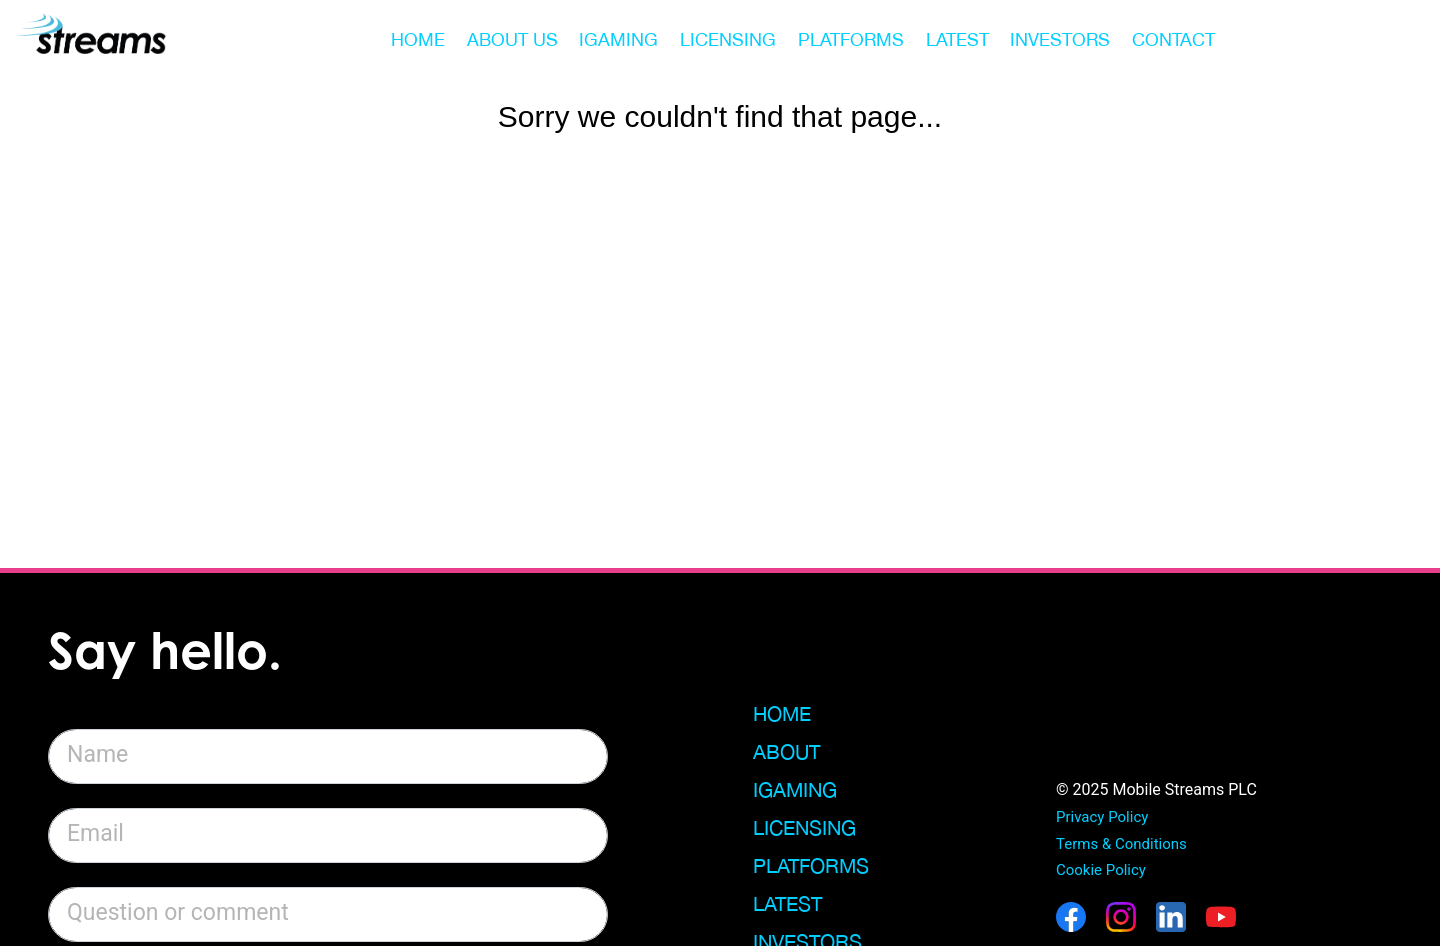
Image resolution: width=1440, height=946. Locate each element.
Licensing (804, 827)
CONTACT (1173, 39)
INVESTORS (1060, 39)
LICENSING (728, 39)
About (786, 751)
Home (782, 713)
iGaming (795, 789)
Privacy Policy (1102, 817)
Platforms (811, 865)
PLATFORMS (851, 39)
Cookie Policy (1101, 870)
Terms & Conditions (1121, 844)
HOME (418, 39)
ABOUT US (512, 39)
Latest (787, 903)
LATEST (957, 39)
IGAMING (618, 39)
